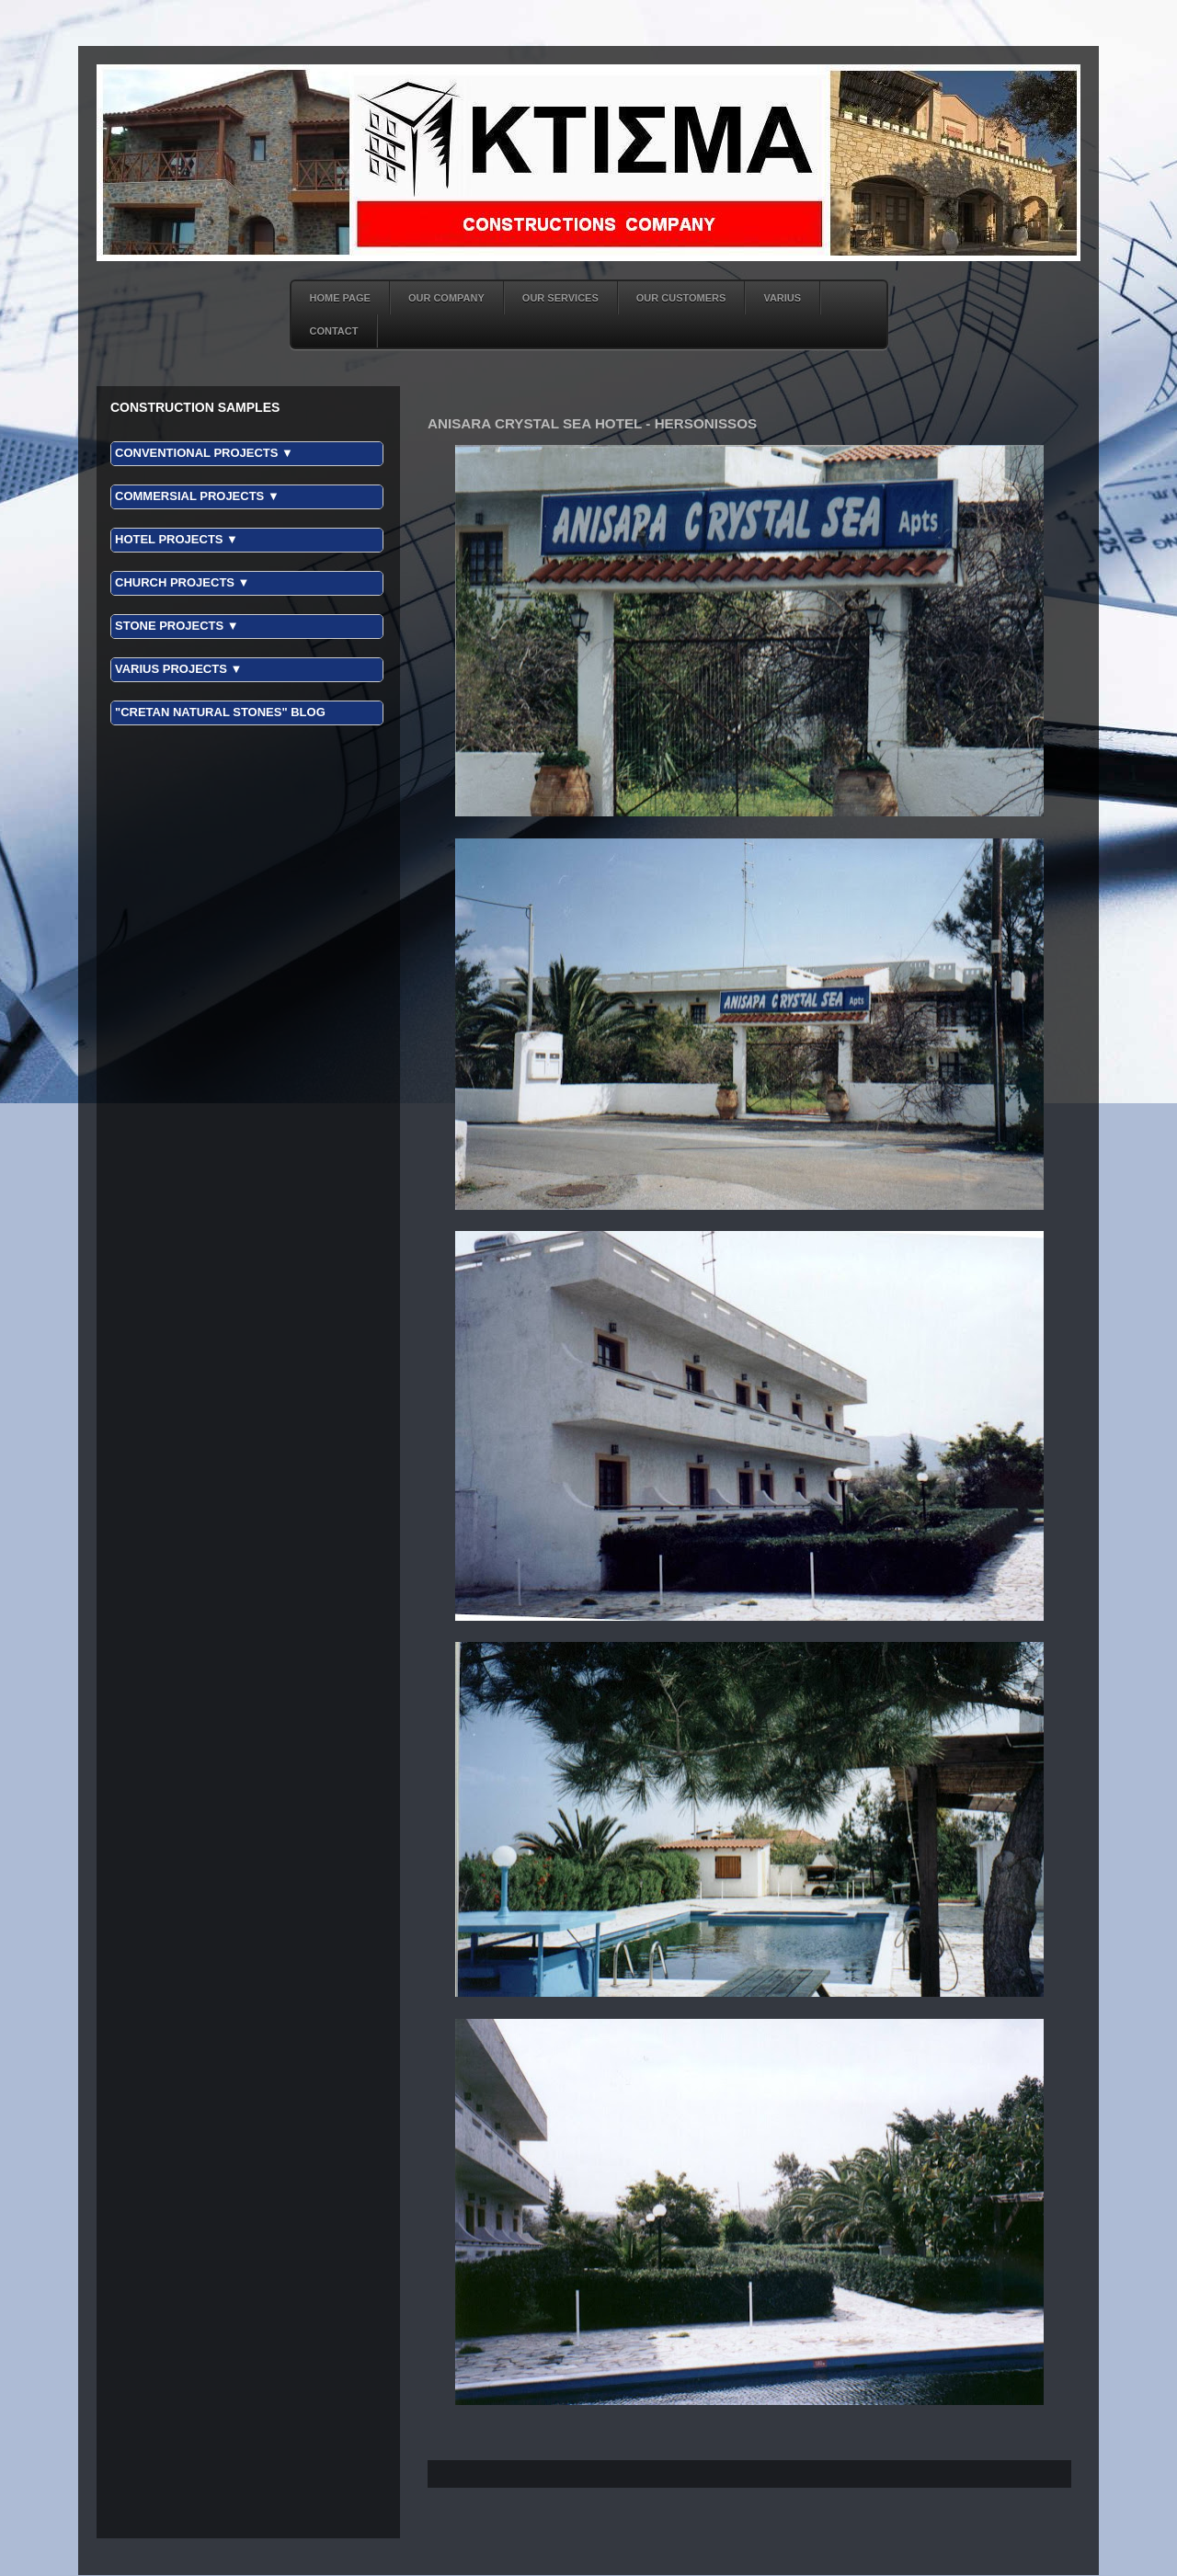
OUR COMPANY (446, 297)
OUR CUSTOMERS (681, 297)
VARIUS (782, 297)
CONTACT (334, 330)
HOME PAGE (340, 297)
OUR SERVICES (560, 297)
